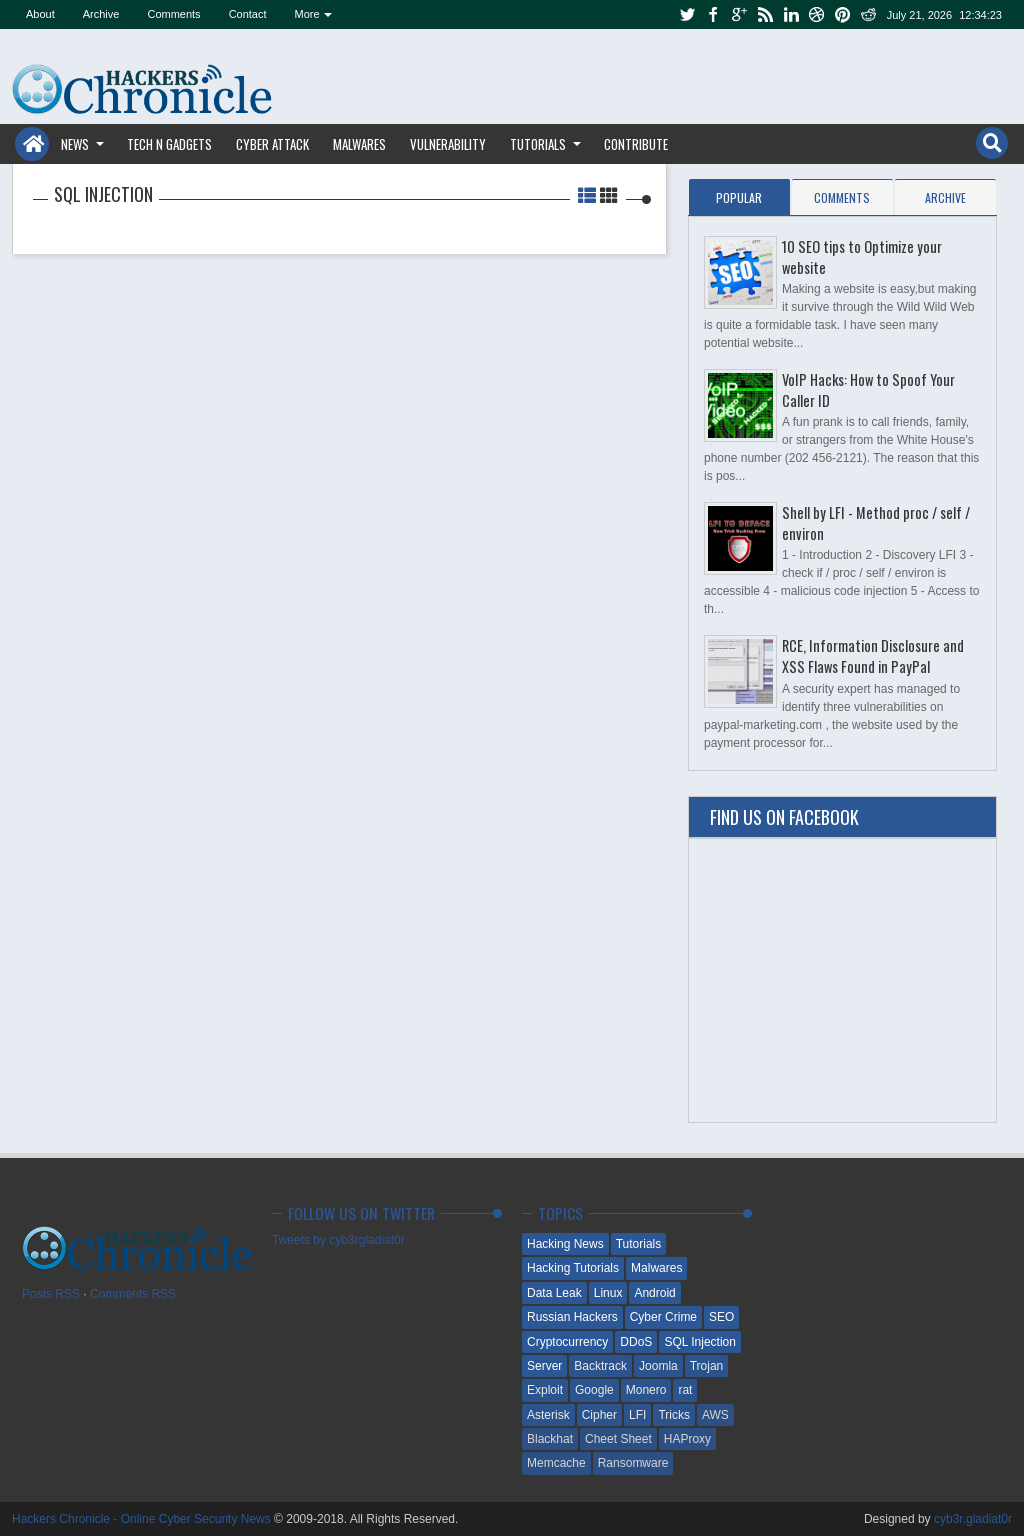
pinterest (843, 14)
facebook (713, 14)
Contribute (636, 144)
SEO (721, 1317)
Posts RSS (51, 1294)
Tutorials (538, 144)
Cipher (599, 1415)
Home (32, 144)
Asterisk (548, 1415)
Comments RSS (133, 1294)
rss (765, 14)
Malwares (359, 144)
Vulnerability (448, 144)
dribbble (817, 14)
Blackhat (550, 1439)
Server (544, 1366)
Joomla (658, 1366)
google (739, 14)
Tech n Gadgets (169, 144)
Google (594, 1390)
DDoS (636, 1342)
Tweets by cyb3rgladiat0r (338, 1240)
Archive (101, 14)
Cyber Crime (663, 1317)
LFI (637, 1415)
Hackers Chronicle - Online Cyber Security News (143, 1519)
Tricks (674, 1415)
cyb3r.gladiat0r (973, 1519)
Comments (173, 14)
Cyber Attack (272, 144)
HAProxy (687, 1439)
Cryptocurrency (567, 1342)
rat (685, 1390)
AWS (715, 1415)
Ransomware (633, 1463)
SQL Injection (700, 1342)
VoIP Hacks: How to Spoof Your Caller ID (868, 390)
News (75, 144)
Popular (739, 197)
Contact (248, 14)
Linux (608, 1293)
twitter (687, 14)
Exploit (545, 1390)
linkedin (791, 14)
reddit (869, 14)
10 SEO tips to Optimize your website (862, 257)
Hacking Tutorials (573, 1268)
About (40, 14)
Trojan (707, 1366)
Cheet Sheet (618, 1439)
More (307, 14)
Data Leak (554, 1293)
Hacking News (565, 1244)
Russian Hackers (572, 1317)
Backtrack (600, 1366)
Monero (646, 1390)
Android (654, 1293)
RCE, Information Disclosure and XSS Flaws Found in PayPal (873, 656)
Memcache (556, 1463)
